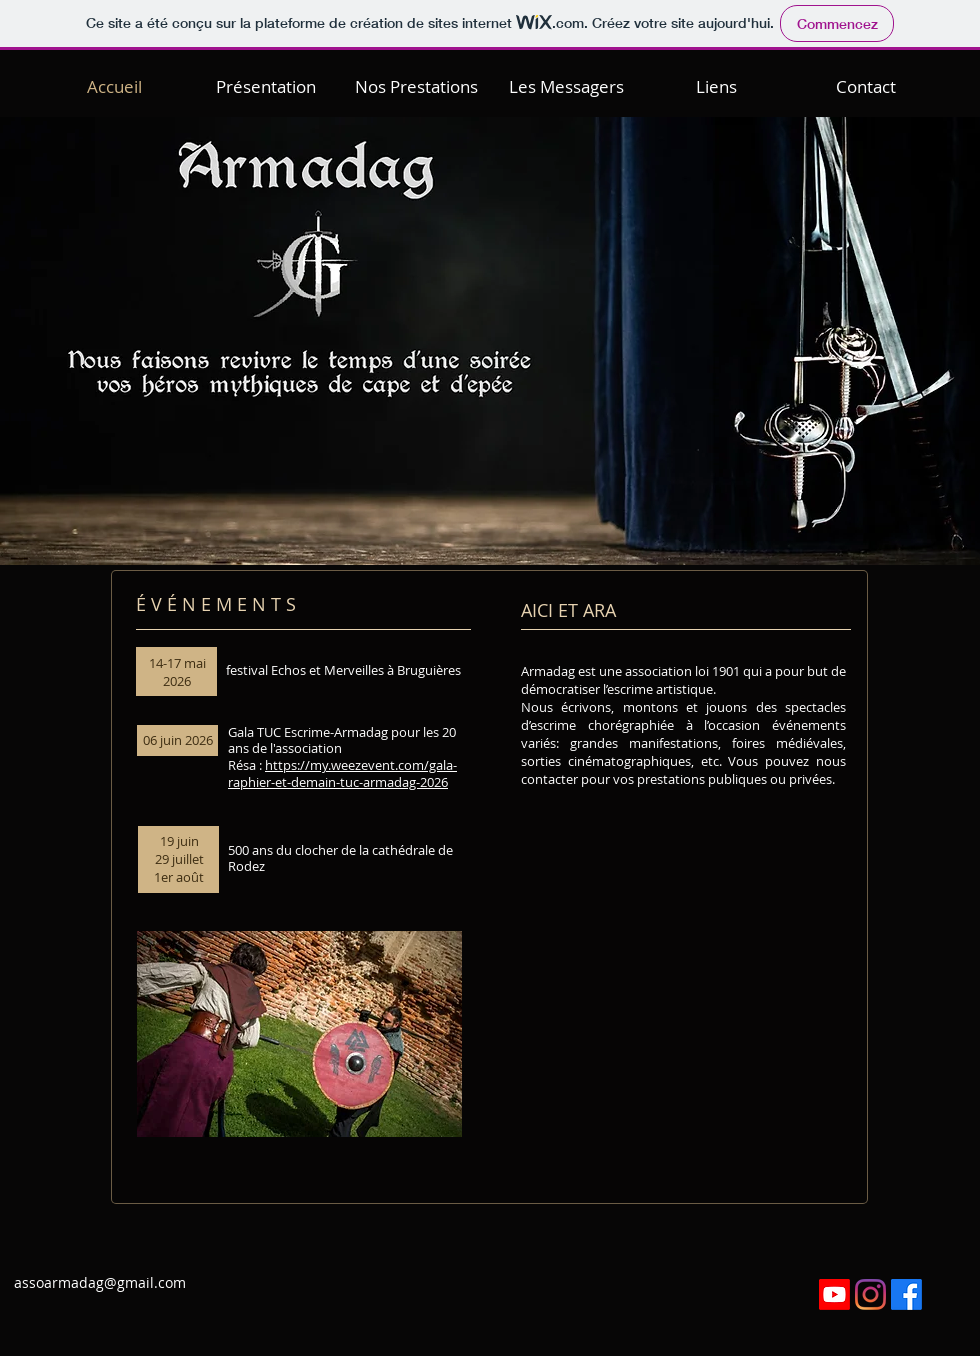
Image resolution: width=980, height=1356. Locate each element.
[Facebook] (906, 1294)
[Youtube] (834, 1294)
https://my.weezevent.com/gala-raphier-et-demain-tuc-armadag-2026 (342, 773)
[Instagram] (870, 1294)
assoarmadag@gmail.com (100, 1282)
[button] (265, 83)
